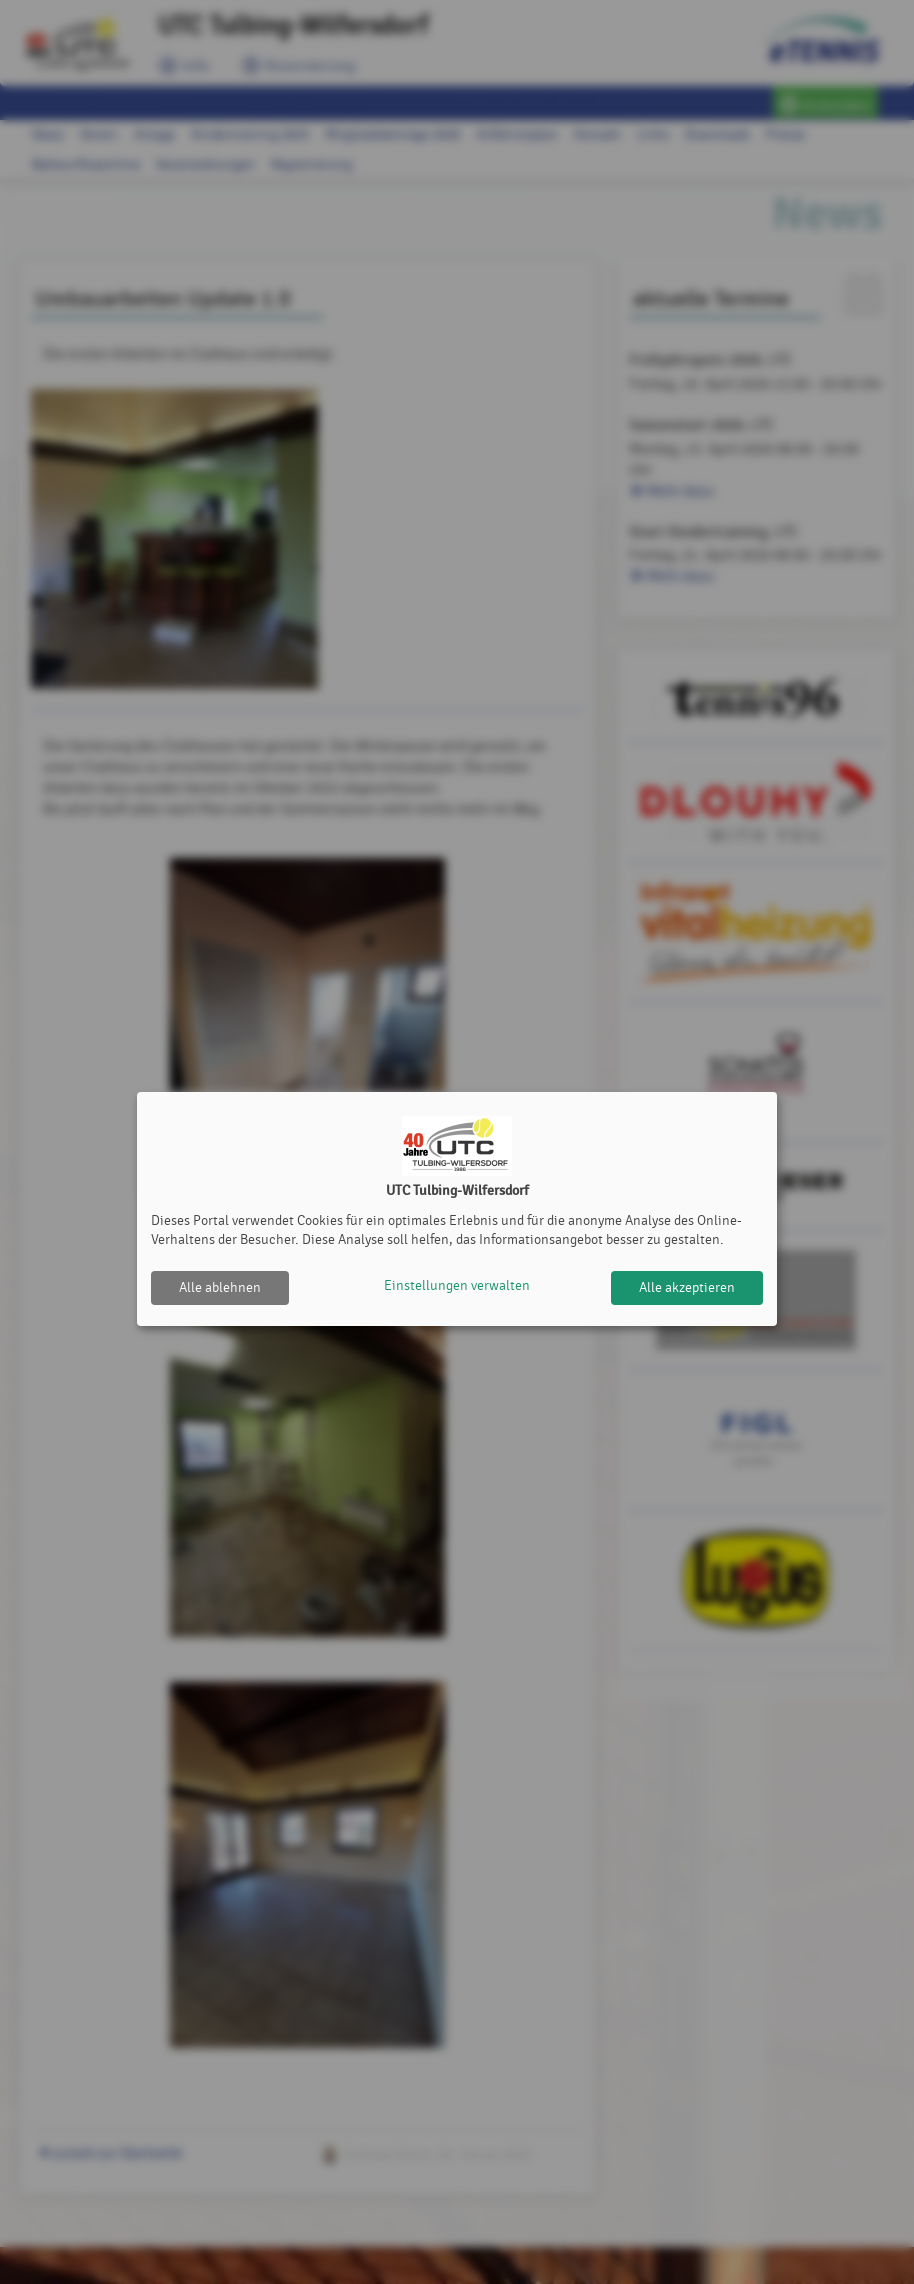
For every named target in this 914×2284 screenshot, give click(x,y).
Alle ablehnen (220, 1287)
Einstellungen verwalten (457, 1287)
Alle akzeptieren (687, 1287)
